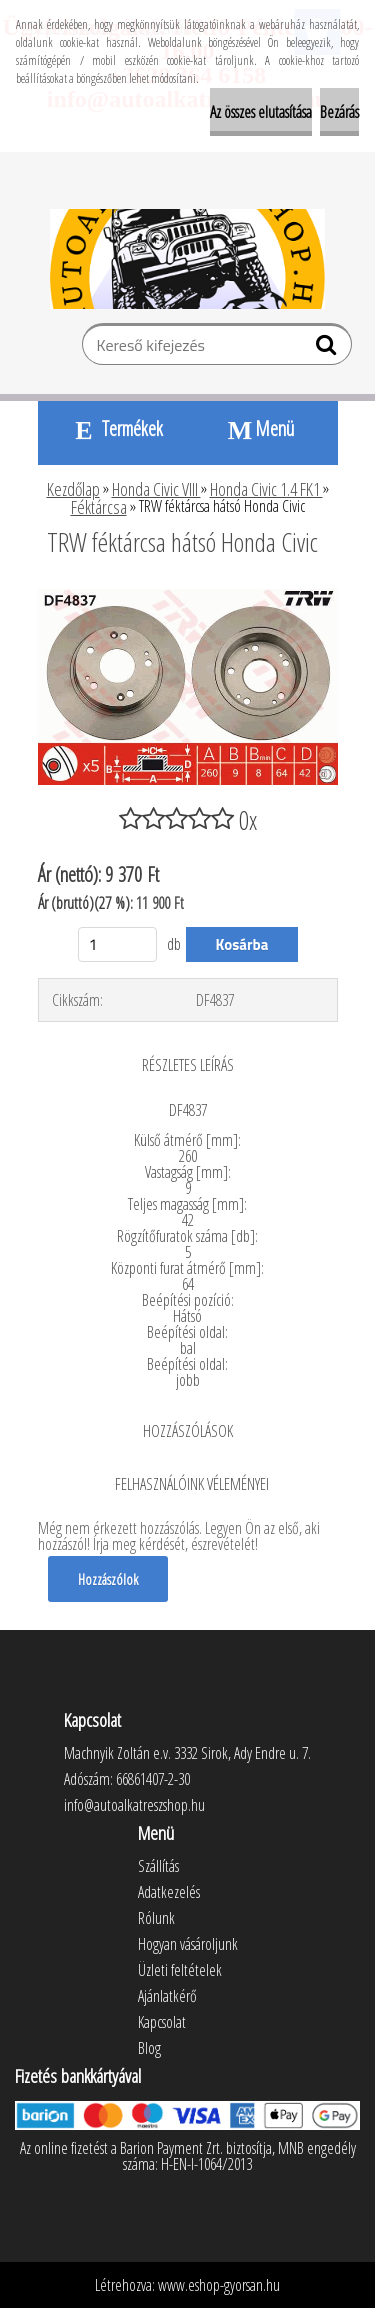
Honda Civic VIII (156, 489)
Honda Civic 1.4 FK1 (266, 489)
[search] (328, 349)
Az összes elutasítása (261, 112)
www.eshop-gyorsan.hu (219, 2285)
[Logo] (187, 259)
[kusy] (118, 944)
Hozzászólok (108, 1579)
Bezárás (339, 112)
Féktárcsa (99, 507)
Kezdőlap (73, 489)
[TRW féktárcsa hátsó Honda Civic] (188, 597)
